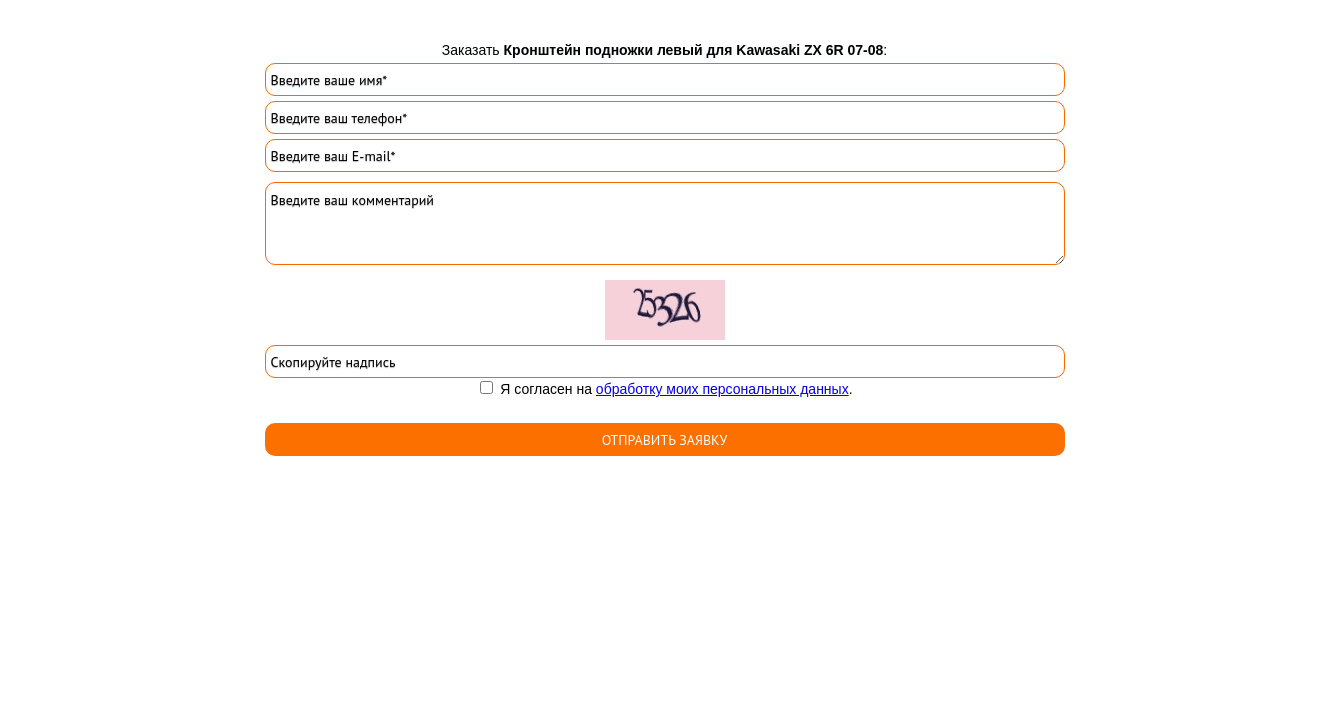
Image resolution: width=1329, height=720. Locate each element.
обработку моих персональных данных (722, 389)
